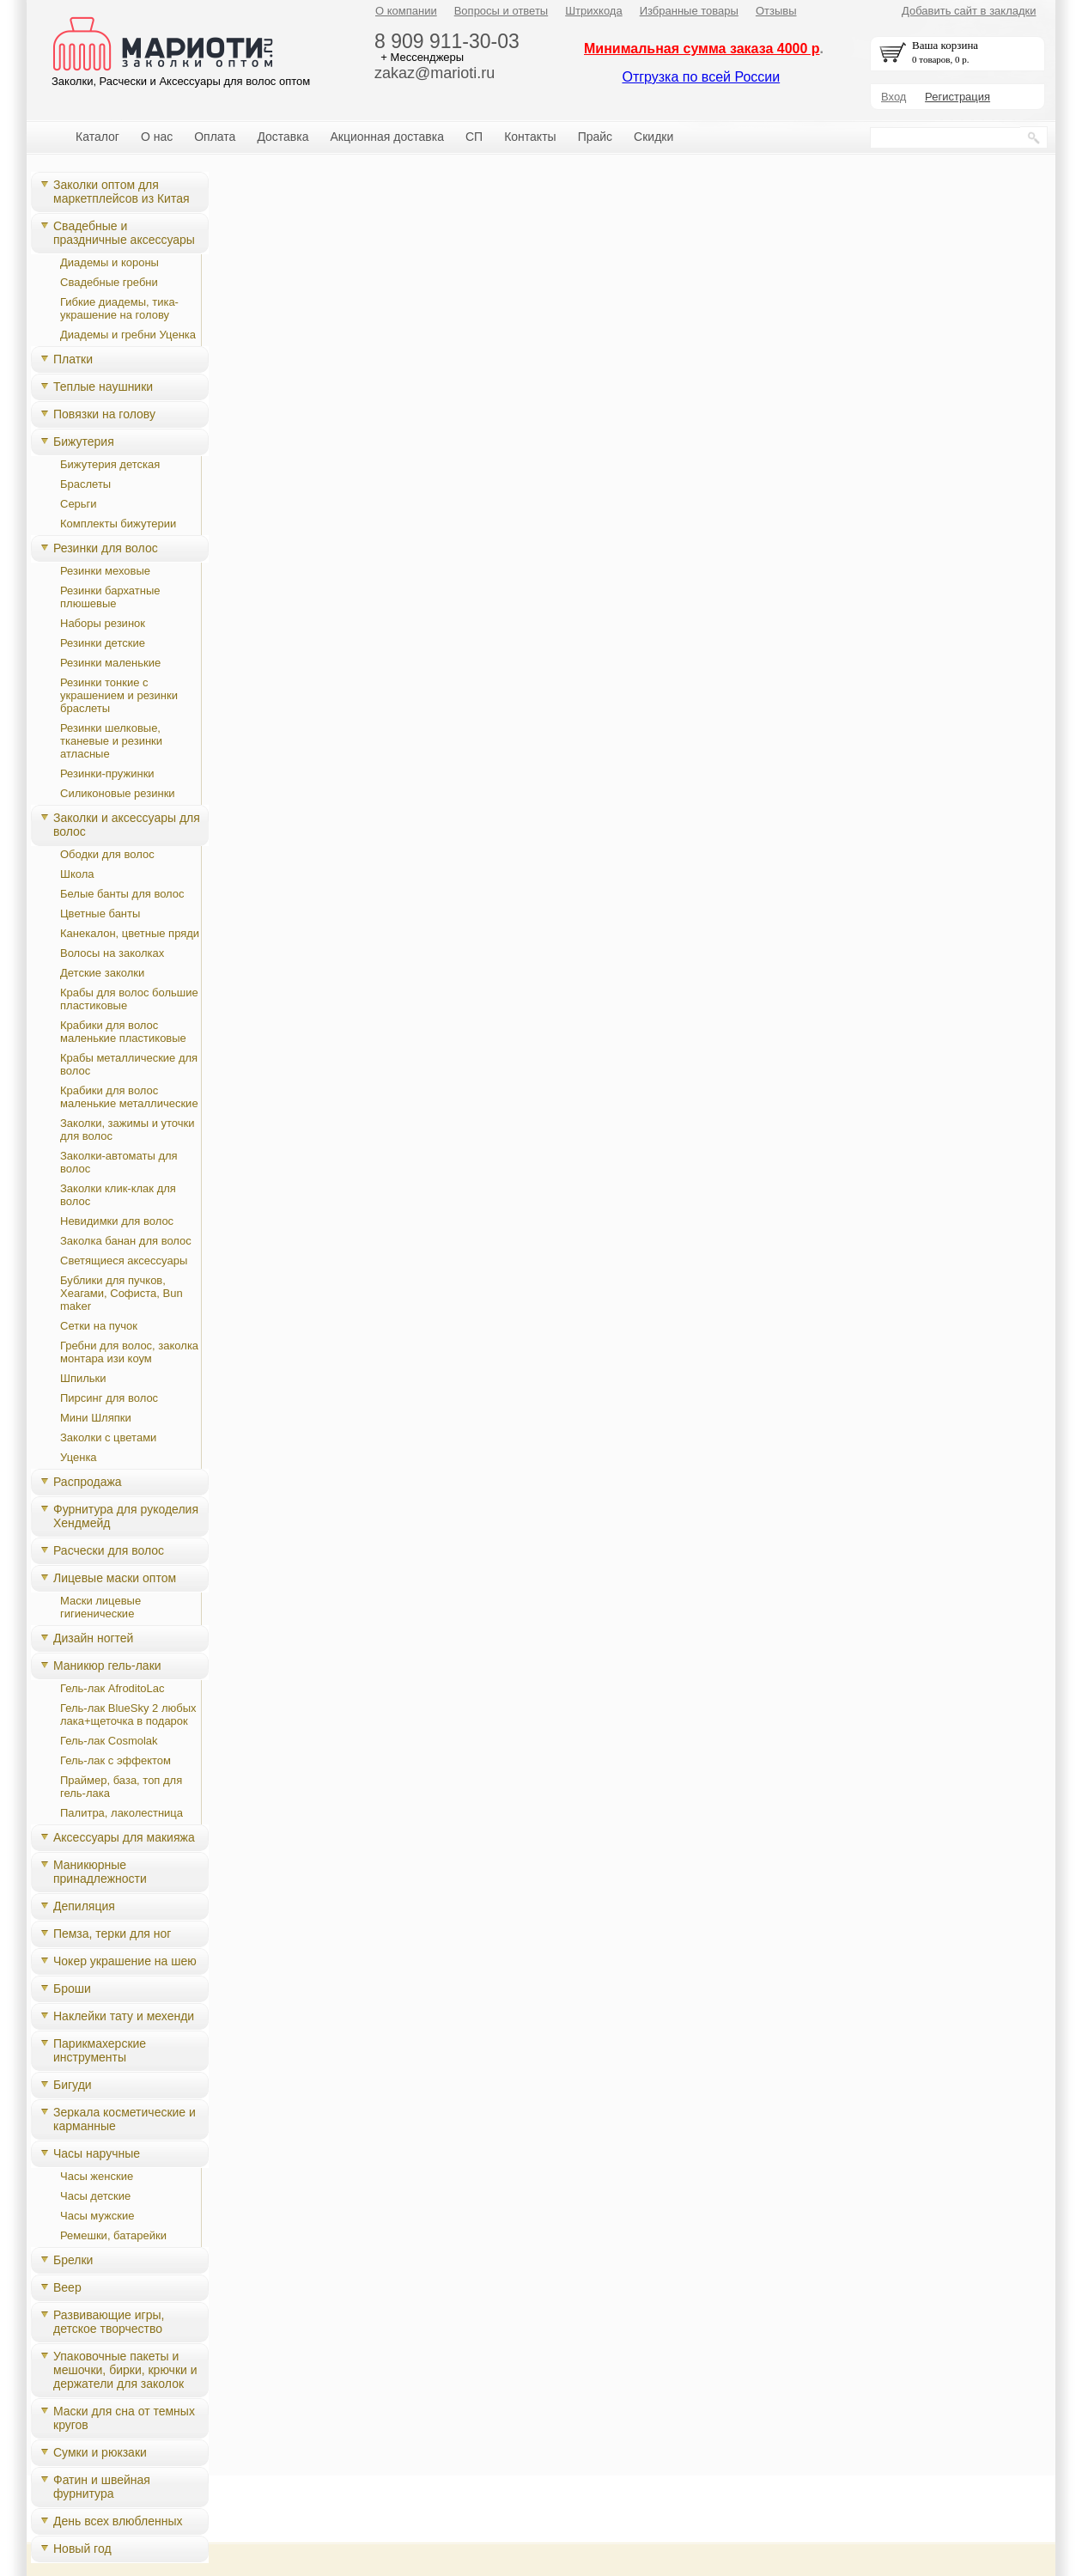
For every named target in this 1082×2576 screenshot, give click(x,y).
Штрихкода (593, 10)
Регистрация (957, 96)
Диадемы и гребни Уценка (128, 334)
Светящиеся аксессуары (123, 1260)
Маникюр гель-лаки (107, 1665)
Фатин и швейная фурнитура (101, 2486)
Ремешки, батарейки (113, 2235)
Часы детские (95, 2195)
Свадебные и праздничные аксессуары (124, 233)
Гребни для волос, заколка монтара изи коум (129, 1352)
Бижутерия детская (110, 464)
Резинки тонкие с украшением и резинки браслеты (119, 695)
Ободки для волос (107, 854)
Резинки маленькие (110, 662)
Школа (77, 874)
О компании (406, 10)
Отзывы (776, 10)
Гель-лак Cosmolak (109, 1740)
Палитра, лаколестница (121, 1812)
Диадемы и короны (109, 262)
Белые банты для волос (122, 893)
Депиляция (84, 1906)
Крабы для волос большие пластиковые (129, 999)
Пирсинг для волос (109, 1398)
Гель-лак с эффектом (115, 1760)
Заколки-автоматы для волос (119, 1162)
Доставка (282, 136)
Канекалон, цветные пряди (129, 933)
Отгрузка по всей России (701, 77)
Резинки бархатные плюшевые (110, 597)
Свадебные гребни (109, 282)
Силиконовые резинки (117, 793)
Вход (893, 96)
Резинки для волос (105, 548)
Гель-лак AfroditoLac (112, 1688)
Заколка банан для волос (125, 1240)
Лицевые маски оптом (114, 1578)
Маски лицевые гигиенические (100, 1607)
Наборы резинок (102, 623)
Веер (67, 2287)
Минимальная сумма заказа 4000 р (702, 48)
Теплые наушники (103, 386)
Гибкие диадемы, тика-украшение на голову (119, 308)
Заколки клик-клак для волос (118, 1195)
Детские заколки (102, 972)
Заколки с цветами (108, 1437)
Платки (73, 359)
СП (474, 136)
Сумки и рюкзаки (100, 2452)
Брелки (73, 2260)
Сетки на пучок (98, 1325)
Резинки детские (102, 642)
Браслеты (85, 484)
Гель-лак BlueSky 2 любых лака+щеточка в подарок (128, 1714)
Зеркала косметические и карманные (124, 2119)
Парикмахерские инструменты (99, 2050)
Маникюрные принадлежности (100, 1871)
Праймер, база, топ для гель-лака (121, 1787)
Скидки (653, 136)
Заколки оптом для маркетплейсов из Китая (121, 191)
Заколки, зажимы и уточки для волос (127, 1129)
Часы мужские (97, 2215)
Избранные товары (689, 10)
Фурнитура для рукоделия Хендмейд (125, 1516)
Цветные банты (100, 913)
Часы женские (96, 2176)
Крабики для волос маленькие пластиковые (123, 1031)
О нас (157, 136)
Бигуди (72, 2085)
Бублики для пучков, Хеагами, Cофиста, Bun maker (121, 1293)
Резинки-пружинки (107, 773)
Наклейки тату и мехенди (123, 2016)
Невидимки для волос (116, 1221)
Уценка (78, 1457)
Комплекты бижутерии (118, 523)
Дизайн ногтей (93, 1638)
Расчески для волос (108, 1550)
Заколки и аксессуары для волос (126, 824)
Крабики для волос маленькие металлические (129, 1097)
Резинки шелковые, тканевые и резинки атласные (111, 741)
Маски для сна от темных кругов (124, 2418)
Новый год (82, 2548)
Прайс (595, 136)
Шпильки (83, 1378)
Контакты (530, 136)
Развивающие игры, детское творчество (108, 2321)
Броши (72, 1988)
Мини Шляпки (95, 1417)
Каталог (97, 136)
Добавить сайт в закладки (969, 10)
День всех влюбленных (118, 2521)
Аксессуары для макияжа (124, 1837)
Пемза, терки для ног (112, 1933)
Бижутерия (83, 441)
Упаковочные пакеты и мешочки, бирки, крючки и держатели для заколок (125, 2369)
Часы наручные (96, 2153)
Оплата (214, 136)
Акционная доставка (387, 136)
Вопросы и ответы (501, 10)
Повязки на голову (104, 414)
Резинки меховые (105, 570)
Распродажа (87, 1482)
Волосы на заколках (112, 953)
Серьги (78, 503)
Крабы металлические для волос (129, 1064)
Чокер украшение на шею (125, 1961)
